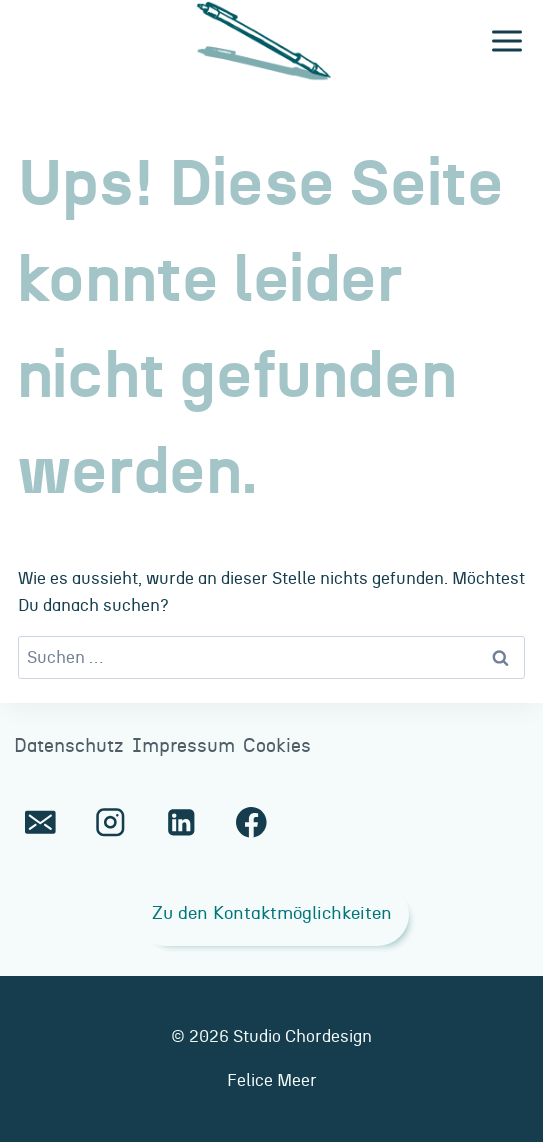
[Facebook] (251, 822)
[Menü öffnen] (506, 41)
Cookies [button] (277, 746)
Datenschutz (69, 746)
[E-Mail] (40, 822)
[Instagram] (110, 822)
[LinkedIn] (180, 822)
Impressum (183, 746)
